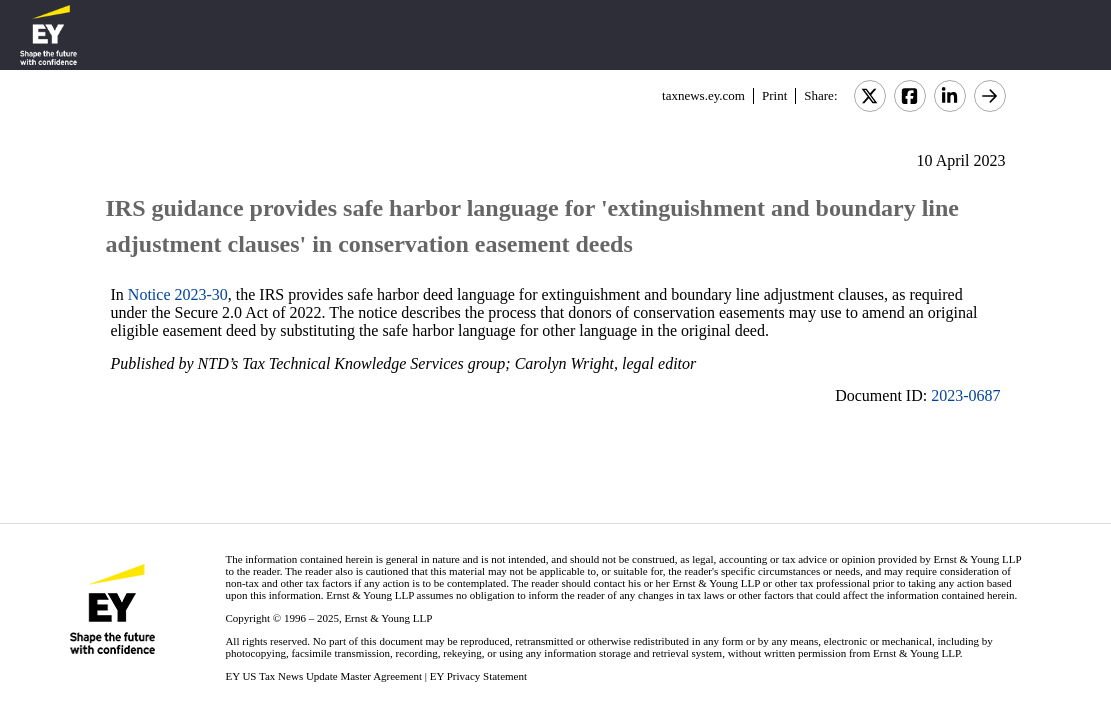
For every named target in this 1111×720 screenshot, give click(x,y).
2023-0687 (965, 395)
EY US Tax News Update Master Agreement (323, 676)
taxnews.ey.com (703, 95)
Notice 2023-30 (178, 294)
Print (774, 95)
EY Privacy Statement (478, 676)
